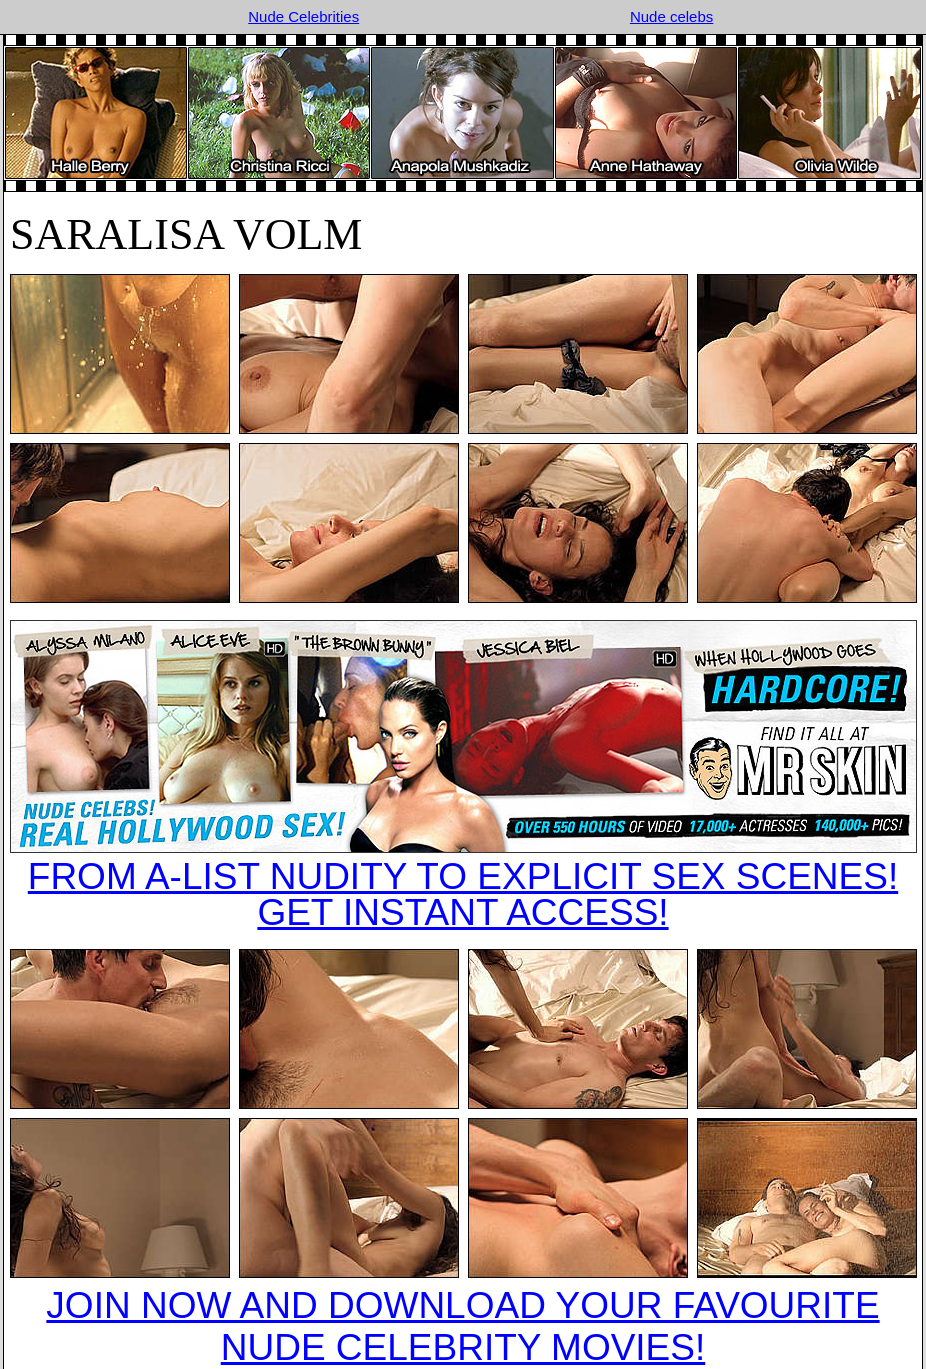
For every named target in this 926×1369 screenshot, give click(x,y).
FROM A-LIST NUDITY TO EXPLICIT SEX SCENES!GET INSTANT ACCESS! (463, 894)
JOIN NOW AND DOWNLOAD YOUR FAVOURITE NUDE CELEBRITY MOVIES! (462, 1326)
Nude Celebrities (303, 16)
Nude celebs (671, 16)
